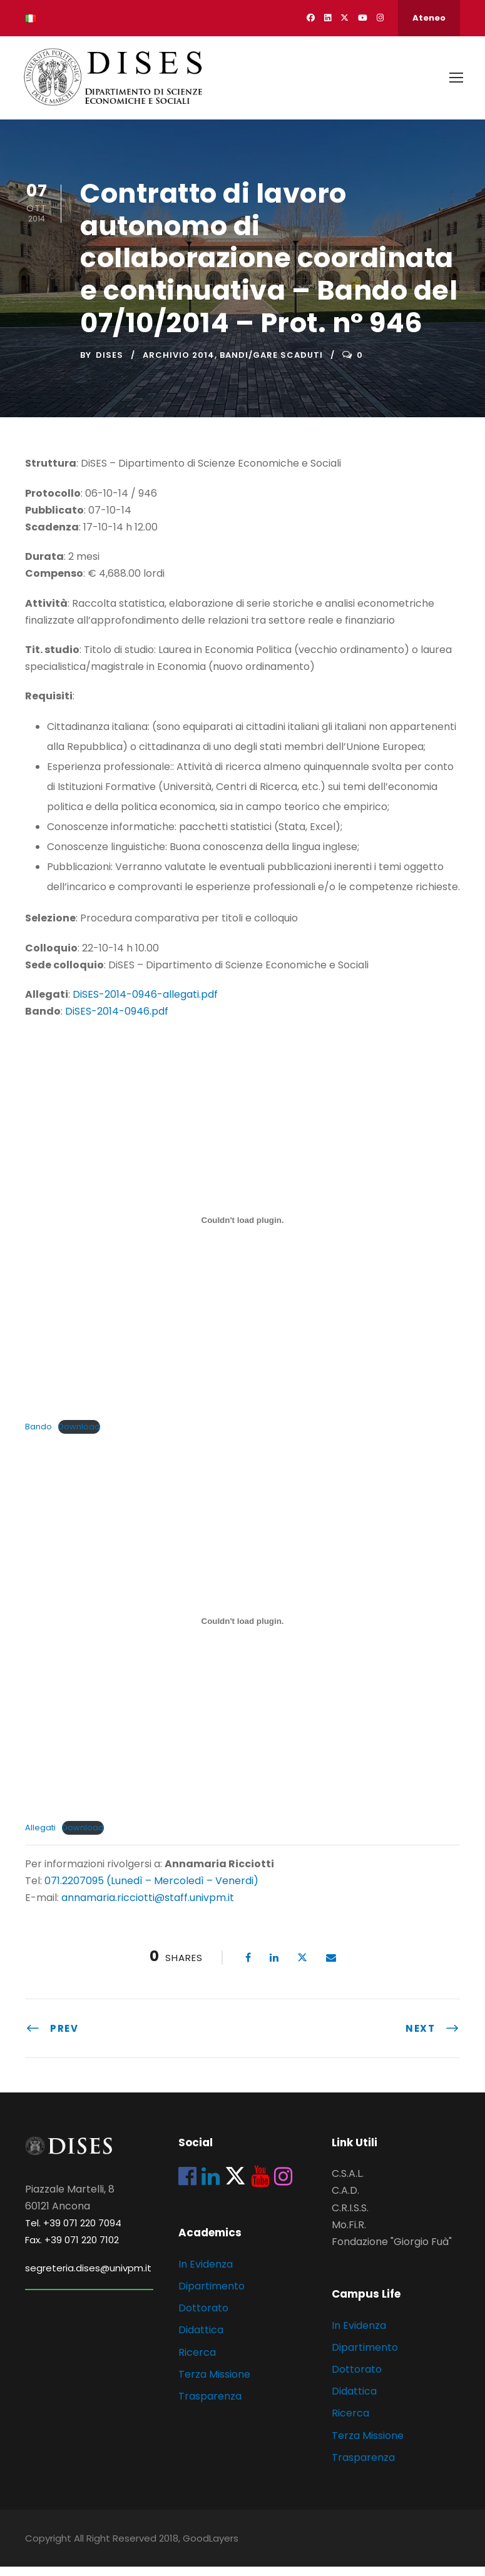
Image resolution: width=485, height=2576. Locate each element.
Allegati (40, 1836)
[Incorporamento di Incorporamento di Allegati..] (242, 1630)
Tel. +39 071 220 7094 (73, 2231)
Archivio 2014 (179, 364)
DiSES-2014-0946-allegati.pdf (145, 1003)
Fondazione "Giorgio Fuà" (392, 2250)
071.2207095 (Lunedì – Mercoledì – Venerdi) (150, 1889)
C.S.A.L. (348, 2182)
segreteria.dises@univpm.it (88, 2276)
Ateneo (429, 18)
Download (79, 1435)
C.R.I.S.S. (350, 2216)
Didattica (200, 2339)
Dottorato (203, 2317)
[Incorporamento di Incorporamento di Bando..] (242, 1229)
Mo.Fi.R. (349, 2233)
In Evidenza (205, 2273)
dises (109, 364)
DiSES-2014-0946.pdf (116, 1020)
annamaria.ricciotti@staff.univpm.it (147, 1907)
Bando (38, 1435)
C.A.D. (345, 2200)
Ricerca (197, 2361)
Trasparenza (210, 2405)
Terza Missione (214, 2383)
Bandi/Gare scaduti (271, 364)
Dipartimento (211, 2295)
